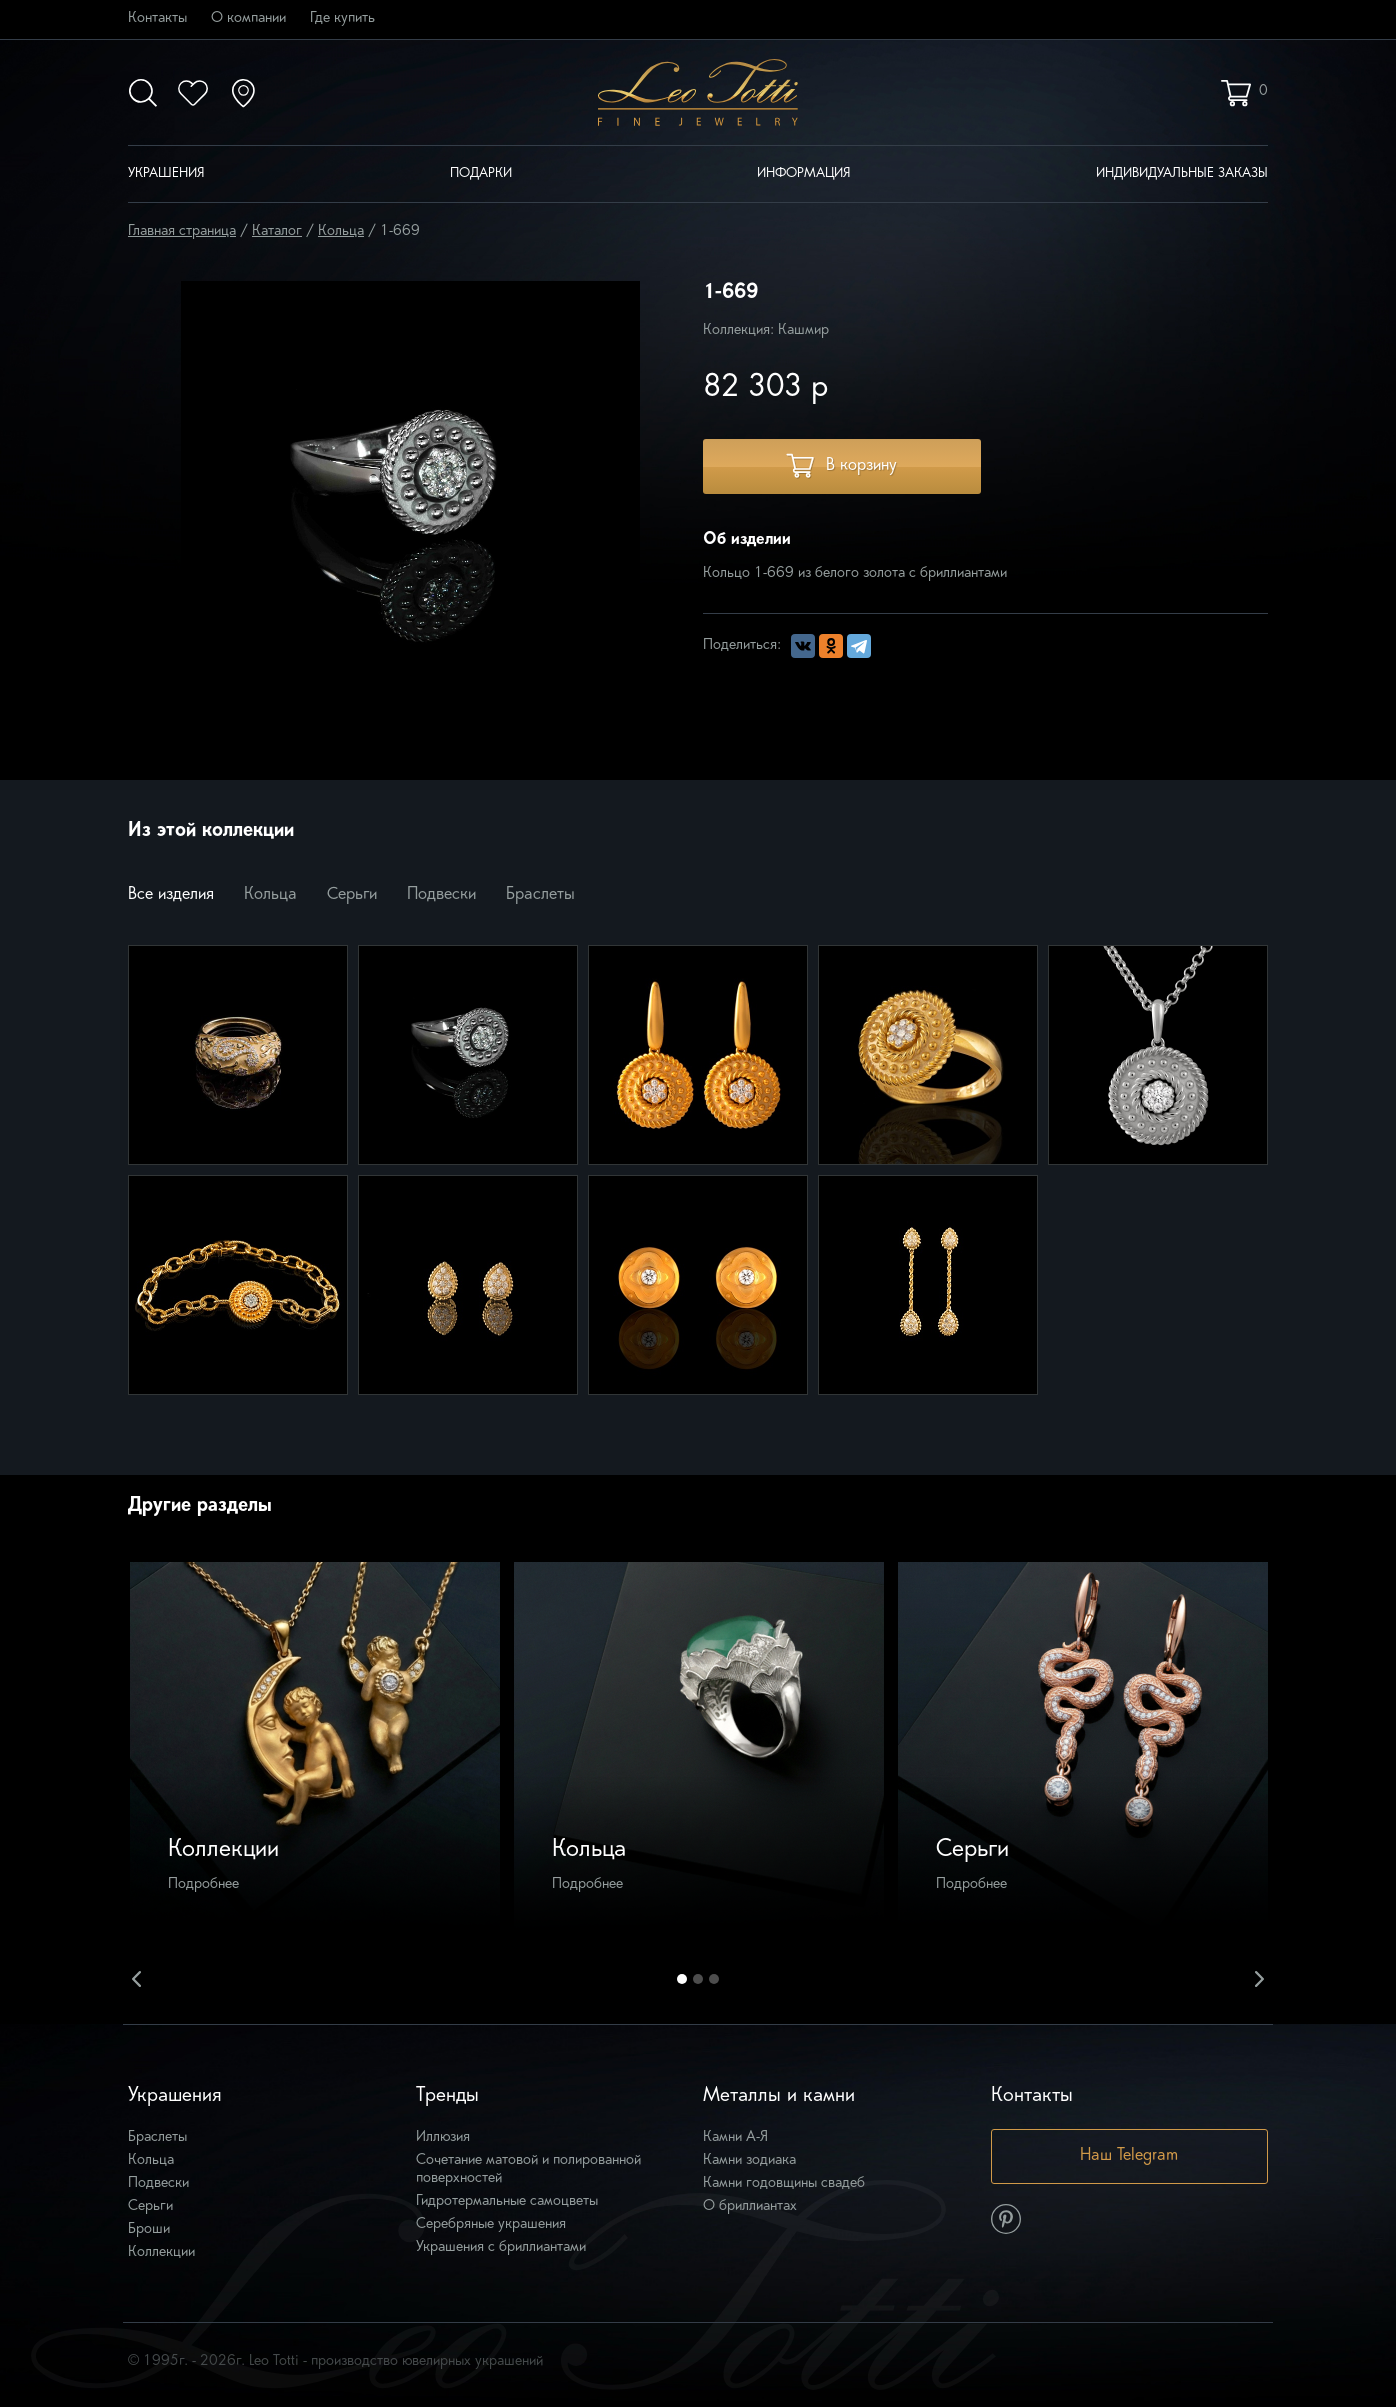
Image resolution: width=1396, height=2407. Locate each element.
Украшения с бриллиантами (501, 2247)
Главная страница (182, 231)
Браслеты (540, 895)
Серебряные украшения (491, 2224)
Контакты (157, 18)
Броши (149, 2229)
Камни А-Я (735, 2137)
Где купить (342, 18)
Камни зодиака (749, 2160)
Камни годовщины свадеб (784, 2183)
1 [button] (682, 1979)
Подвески (441, 895)
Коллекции (161, 2252)
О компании (248, 18)
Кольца (341, 231)
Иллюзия (443, 2137)
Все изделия (171, 895)
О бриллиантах (750, 2206)
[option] (315, 1747)
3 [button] (714, 1979)
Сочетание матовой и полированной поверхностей (528, 2169)
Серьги (352, 895)
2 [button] (698, 1979)
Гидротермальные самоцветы (507, 2201)
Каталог (277, 231)
